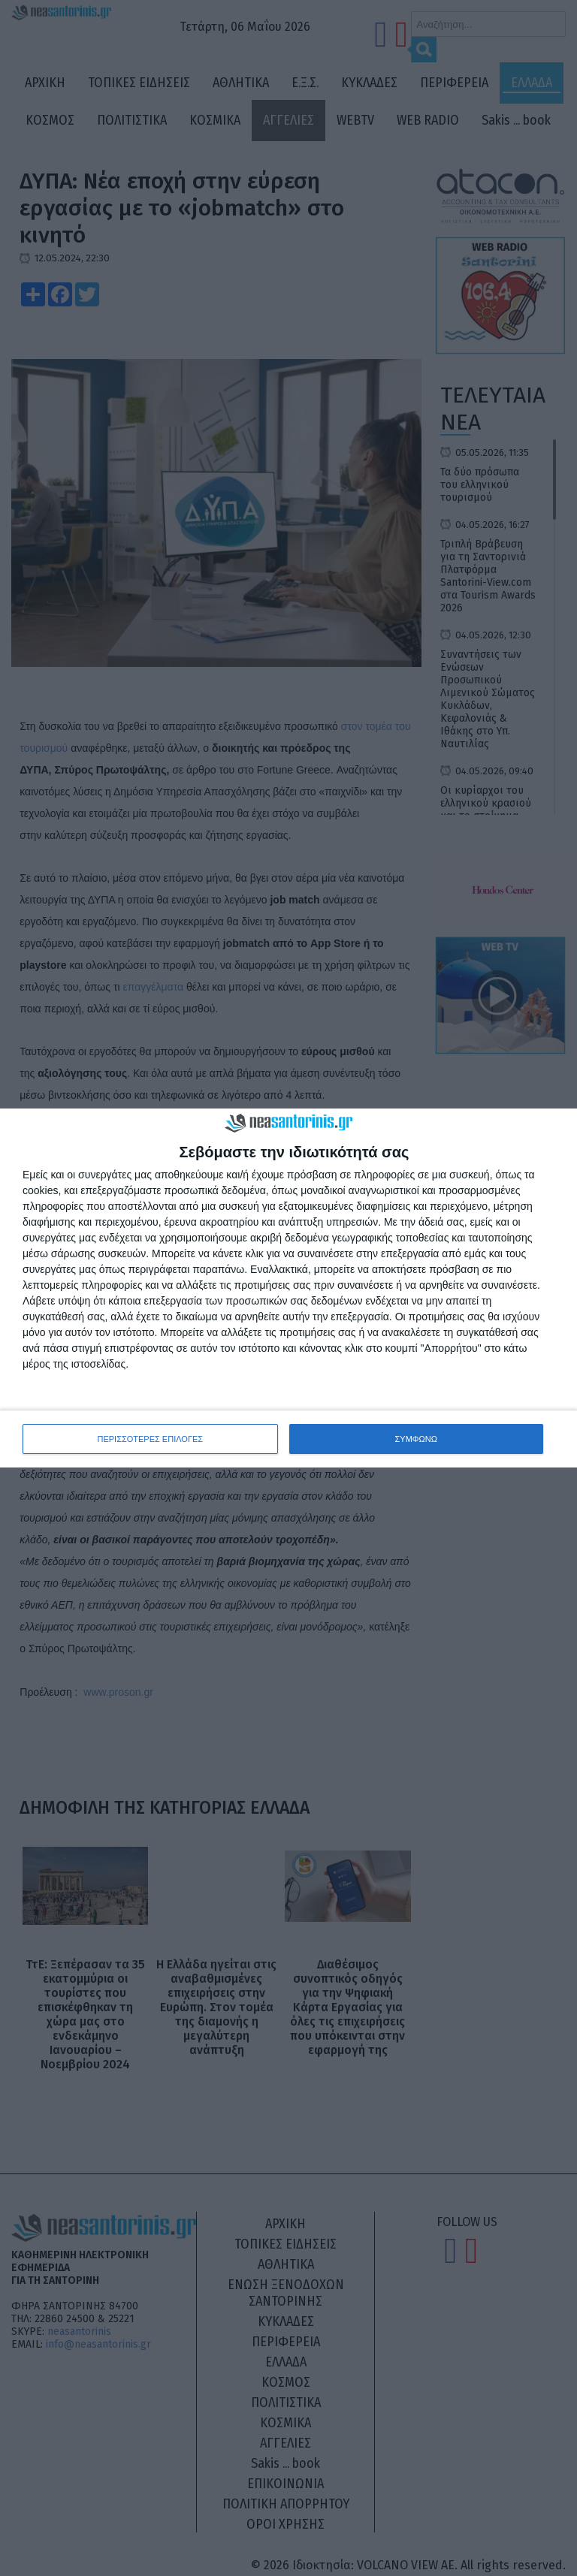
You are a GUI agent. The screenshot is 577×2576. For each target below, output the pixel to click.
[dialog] (288, 1288)
